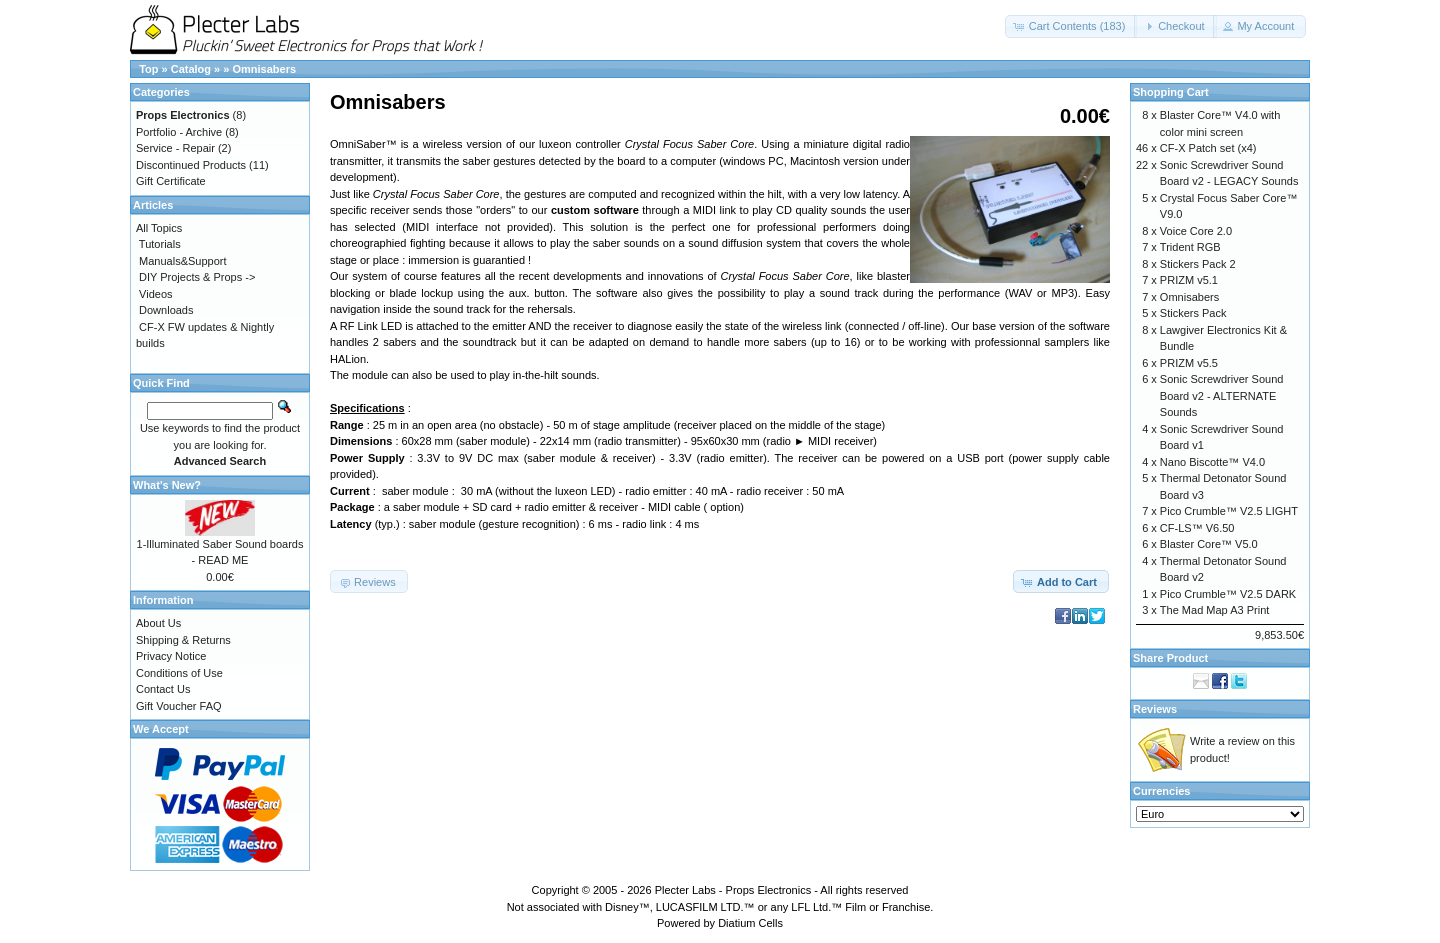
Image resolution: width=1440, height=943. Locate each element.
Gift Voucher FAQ (179, 706)
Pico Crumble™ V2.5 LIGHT (1229, 511)
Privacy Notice (171, 656)
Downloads (166, 310)
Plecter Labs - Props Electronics (733, 890)
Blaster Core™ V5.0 (1209, 544)
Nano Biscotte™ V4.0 (1212, 462)
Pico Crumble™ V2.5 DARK (1228, 594)
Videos (155, 294)
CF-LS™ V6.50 (1197, 528)
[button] (1071, 26)
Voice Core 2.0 (1196, 231)
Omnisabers (264, 69)
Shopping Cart (1171, 92)
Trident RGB (1190, 247)
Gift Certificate (171, 181)
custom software (595, 210)
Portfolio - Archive (179, 132)
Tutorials (160, 244)
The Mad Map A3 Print (1214, 610)
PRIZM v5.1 (1189, 280)
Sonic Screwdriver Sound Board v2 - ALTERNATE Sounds (1222, 395)
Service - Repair (175, 148)
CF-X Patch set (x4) (1208, 148)
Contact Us (163, 689)
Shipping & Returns (183, 640)
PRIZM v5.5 (1189, 363)
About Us (158, 623)
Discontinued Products (191, 165)
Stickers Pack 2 (1198, 264)
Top (148, 69)
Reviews (1155, 709)
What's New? (167, 485)
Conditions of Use (179, 673)
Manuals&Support (182, 261)
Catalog (191, 69)
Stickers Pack (1193, 313)
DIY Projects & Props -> (197, 277)
